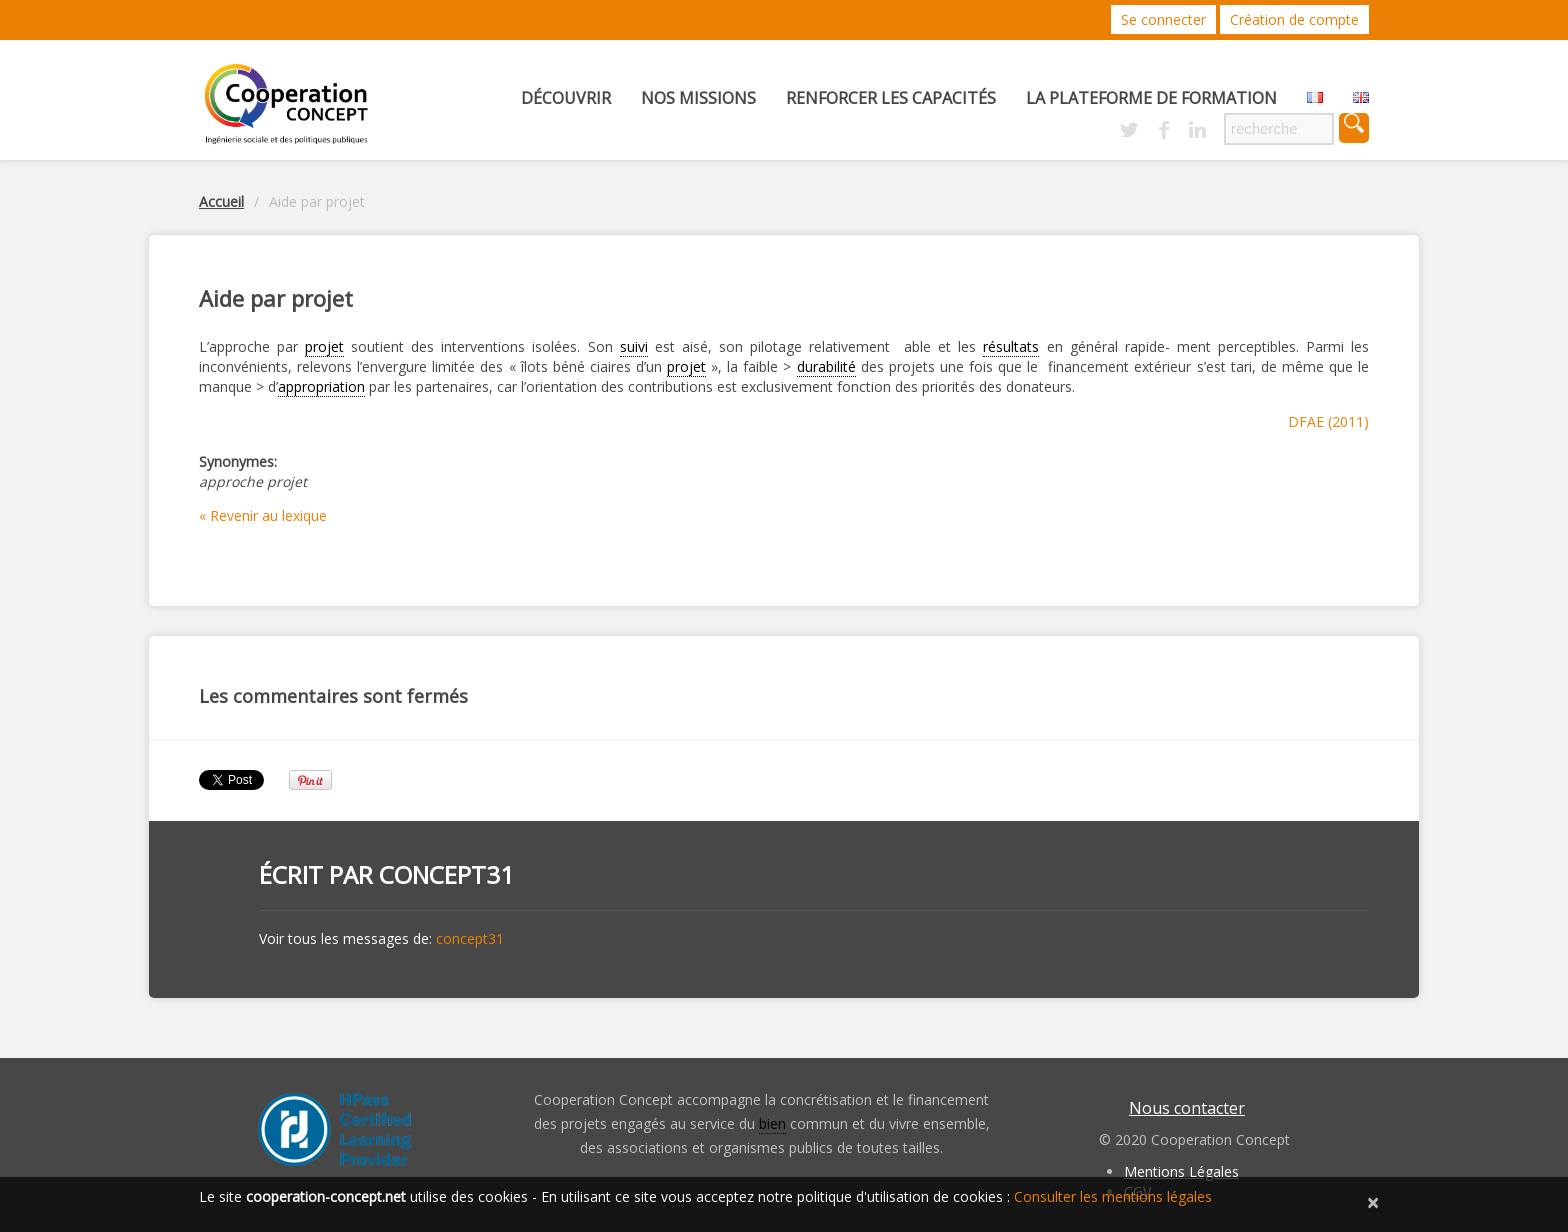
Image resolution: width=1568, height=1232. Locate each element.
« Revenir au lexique (263, 515)
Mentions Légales (1181, 1171)
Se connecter (1163, 19)
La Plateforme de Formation (1151, 98)
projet (324, 346)
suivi (634, 346)
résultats (1011, 346)
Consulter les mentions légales (1113, 1196)
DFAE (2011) (1328, 421)
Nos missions (698, 98)
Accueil (221, 201)
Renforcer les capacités (891, 98)
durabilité (826, 366)
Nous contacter (1187, 1108)
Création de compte (1294, 19)
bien (772, 1123)
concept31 (446, 874)
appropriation (321, 386)
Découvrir (566, 98)
